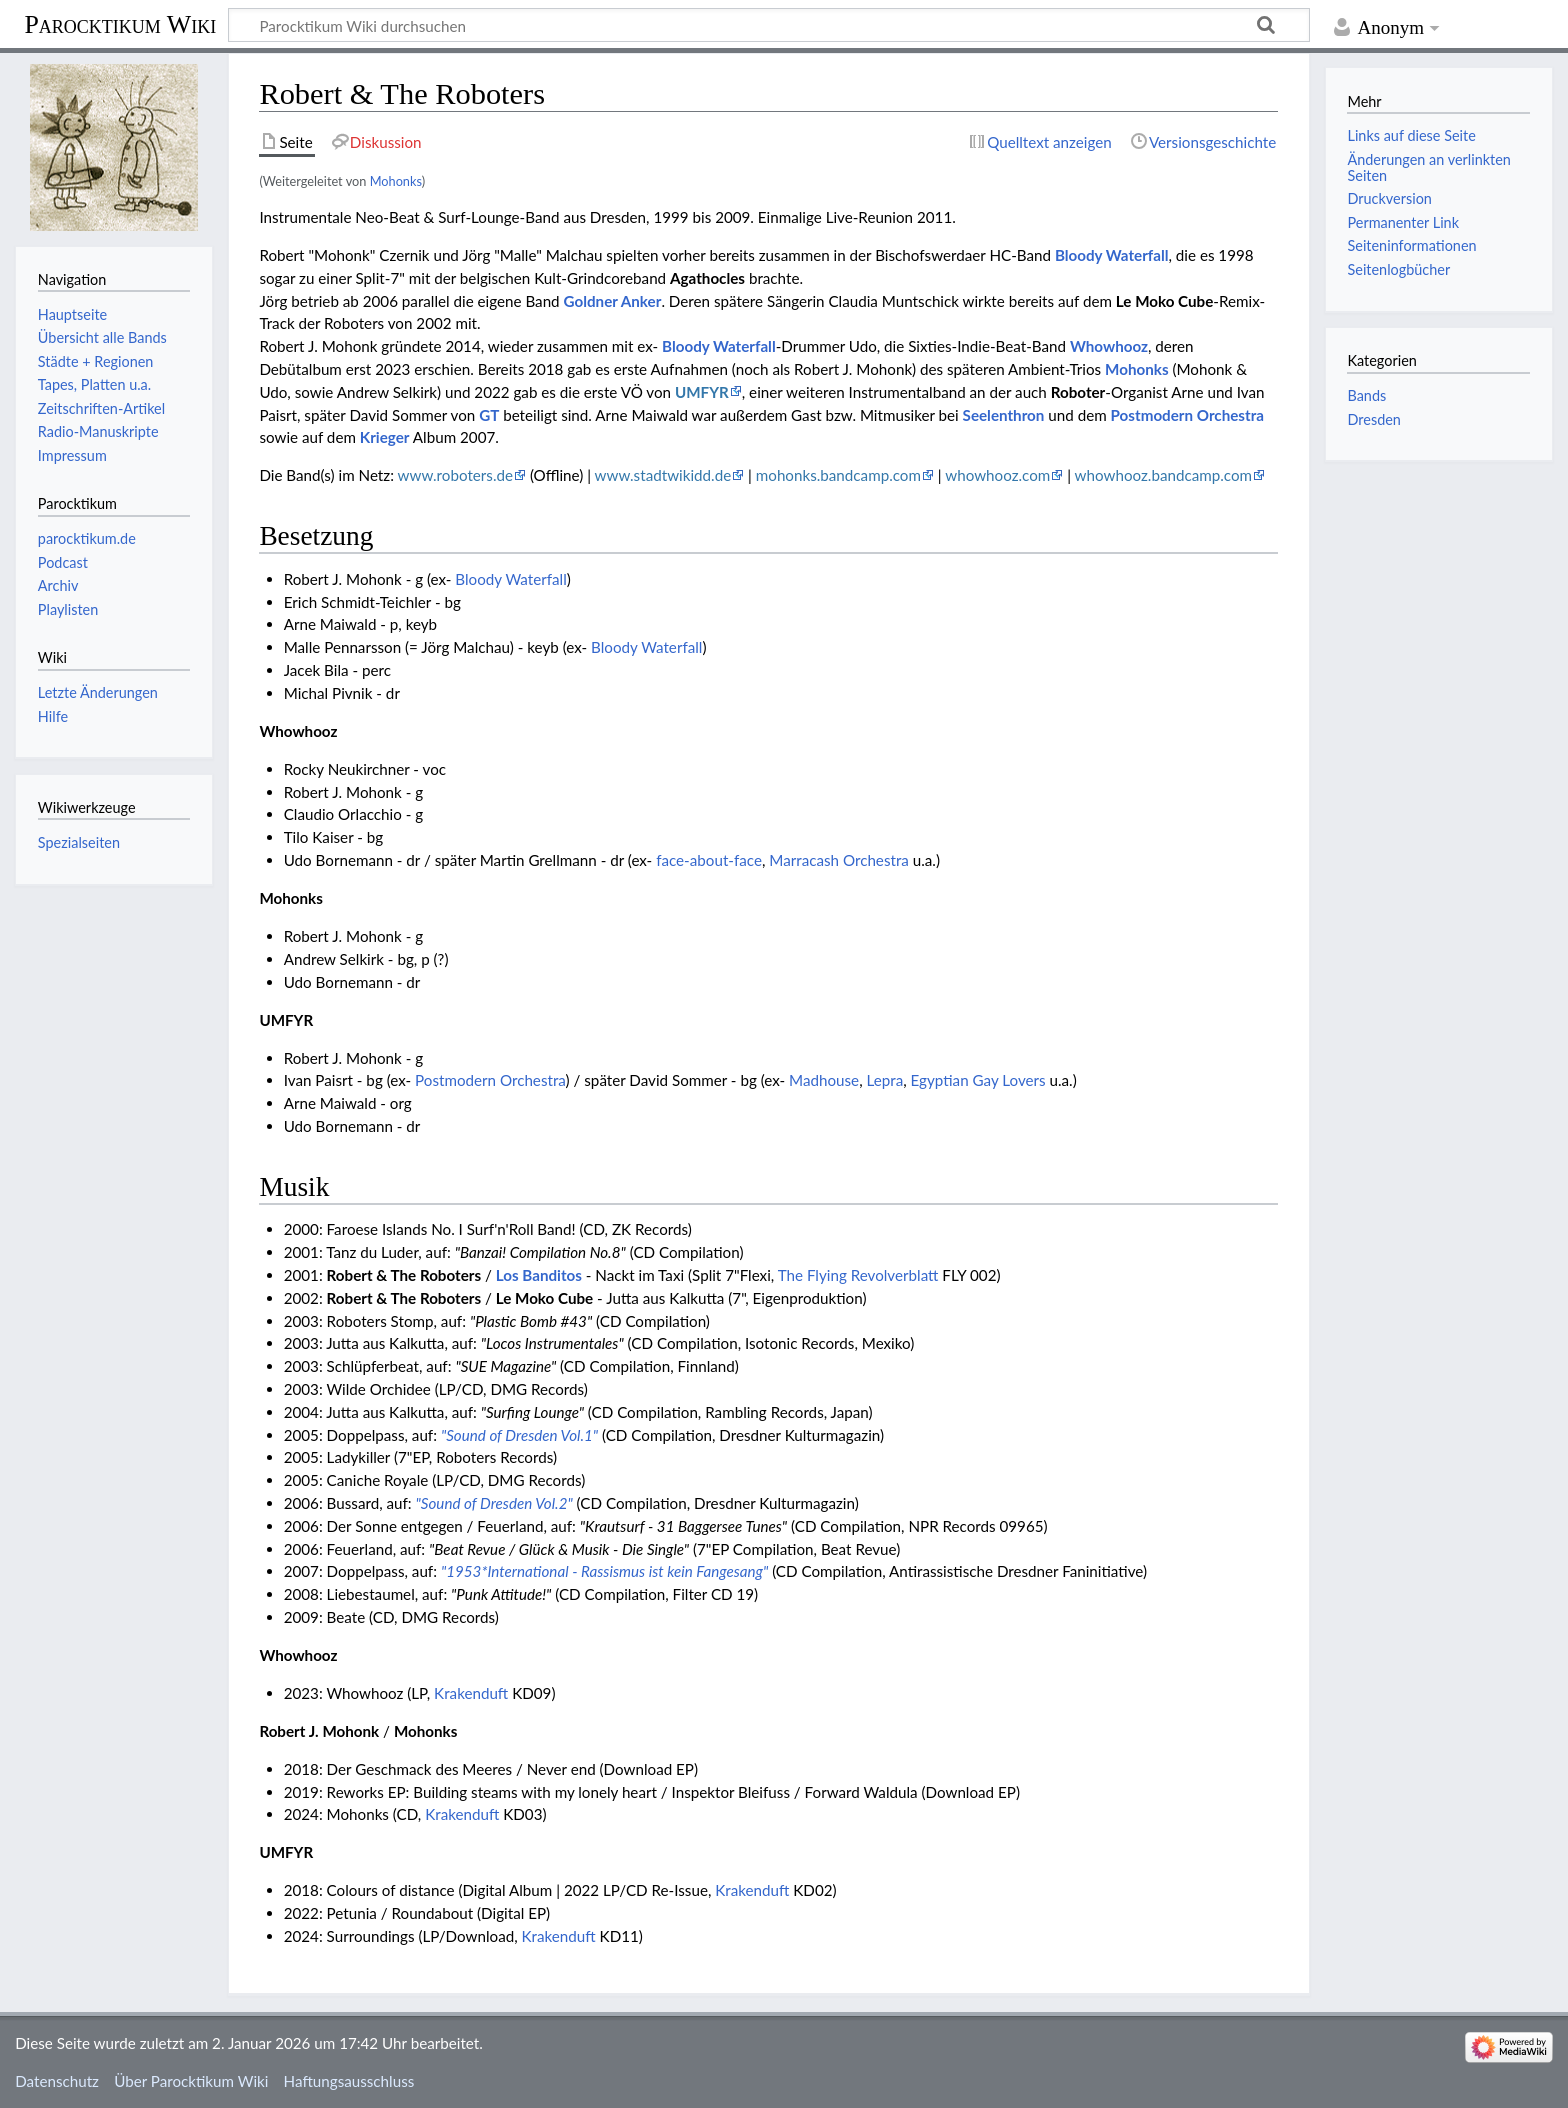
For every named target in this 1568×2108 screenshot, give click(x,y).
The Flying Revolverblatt (858, 1275)
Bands (1366, 395)
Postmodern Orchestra (1187, 415)
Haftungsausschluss (349, 2081)
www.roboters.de (455, 475)
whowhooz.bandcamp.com (1163, 475)
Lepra (884, 1080)
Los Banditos (539, 1275)
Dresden (1373, 419)
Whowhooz (1109, 346)
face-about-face (709, 860)
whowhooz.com (997, 475)
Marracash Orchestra (839, 860)
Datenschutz (57, 2081)
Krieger (385, 437)
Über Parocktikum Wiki (191, 2081)
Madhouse (824, 1080)
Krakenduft (471, 1693)
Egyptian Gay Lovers (978, 1080)
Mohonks (396, 181)
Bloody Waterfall (1112, 255)
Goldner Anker (613, 301)
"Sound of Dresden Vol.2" (494, 1503)
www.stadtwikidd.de (663, 475)
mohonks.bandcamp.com (838, 475)
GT (489, 415)
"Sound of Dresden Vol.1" (519, 1435)
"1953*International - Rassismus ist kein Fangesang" (604, 1571)
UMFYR (702, 392)
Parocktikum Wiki (120, 23)
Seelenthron (1004, 415)
